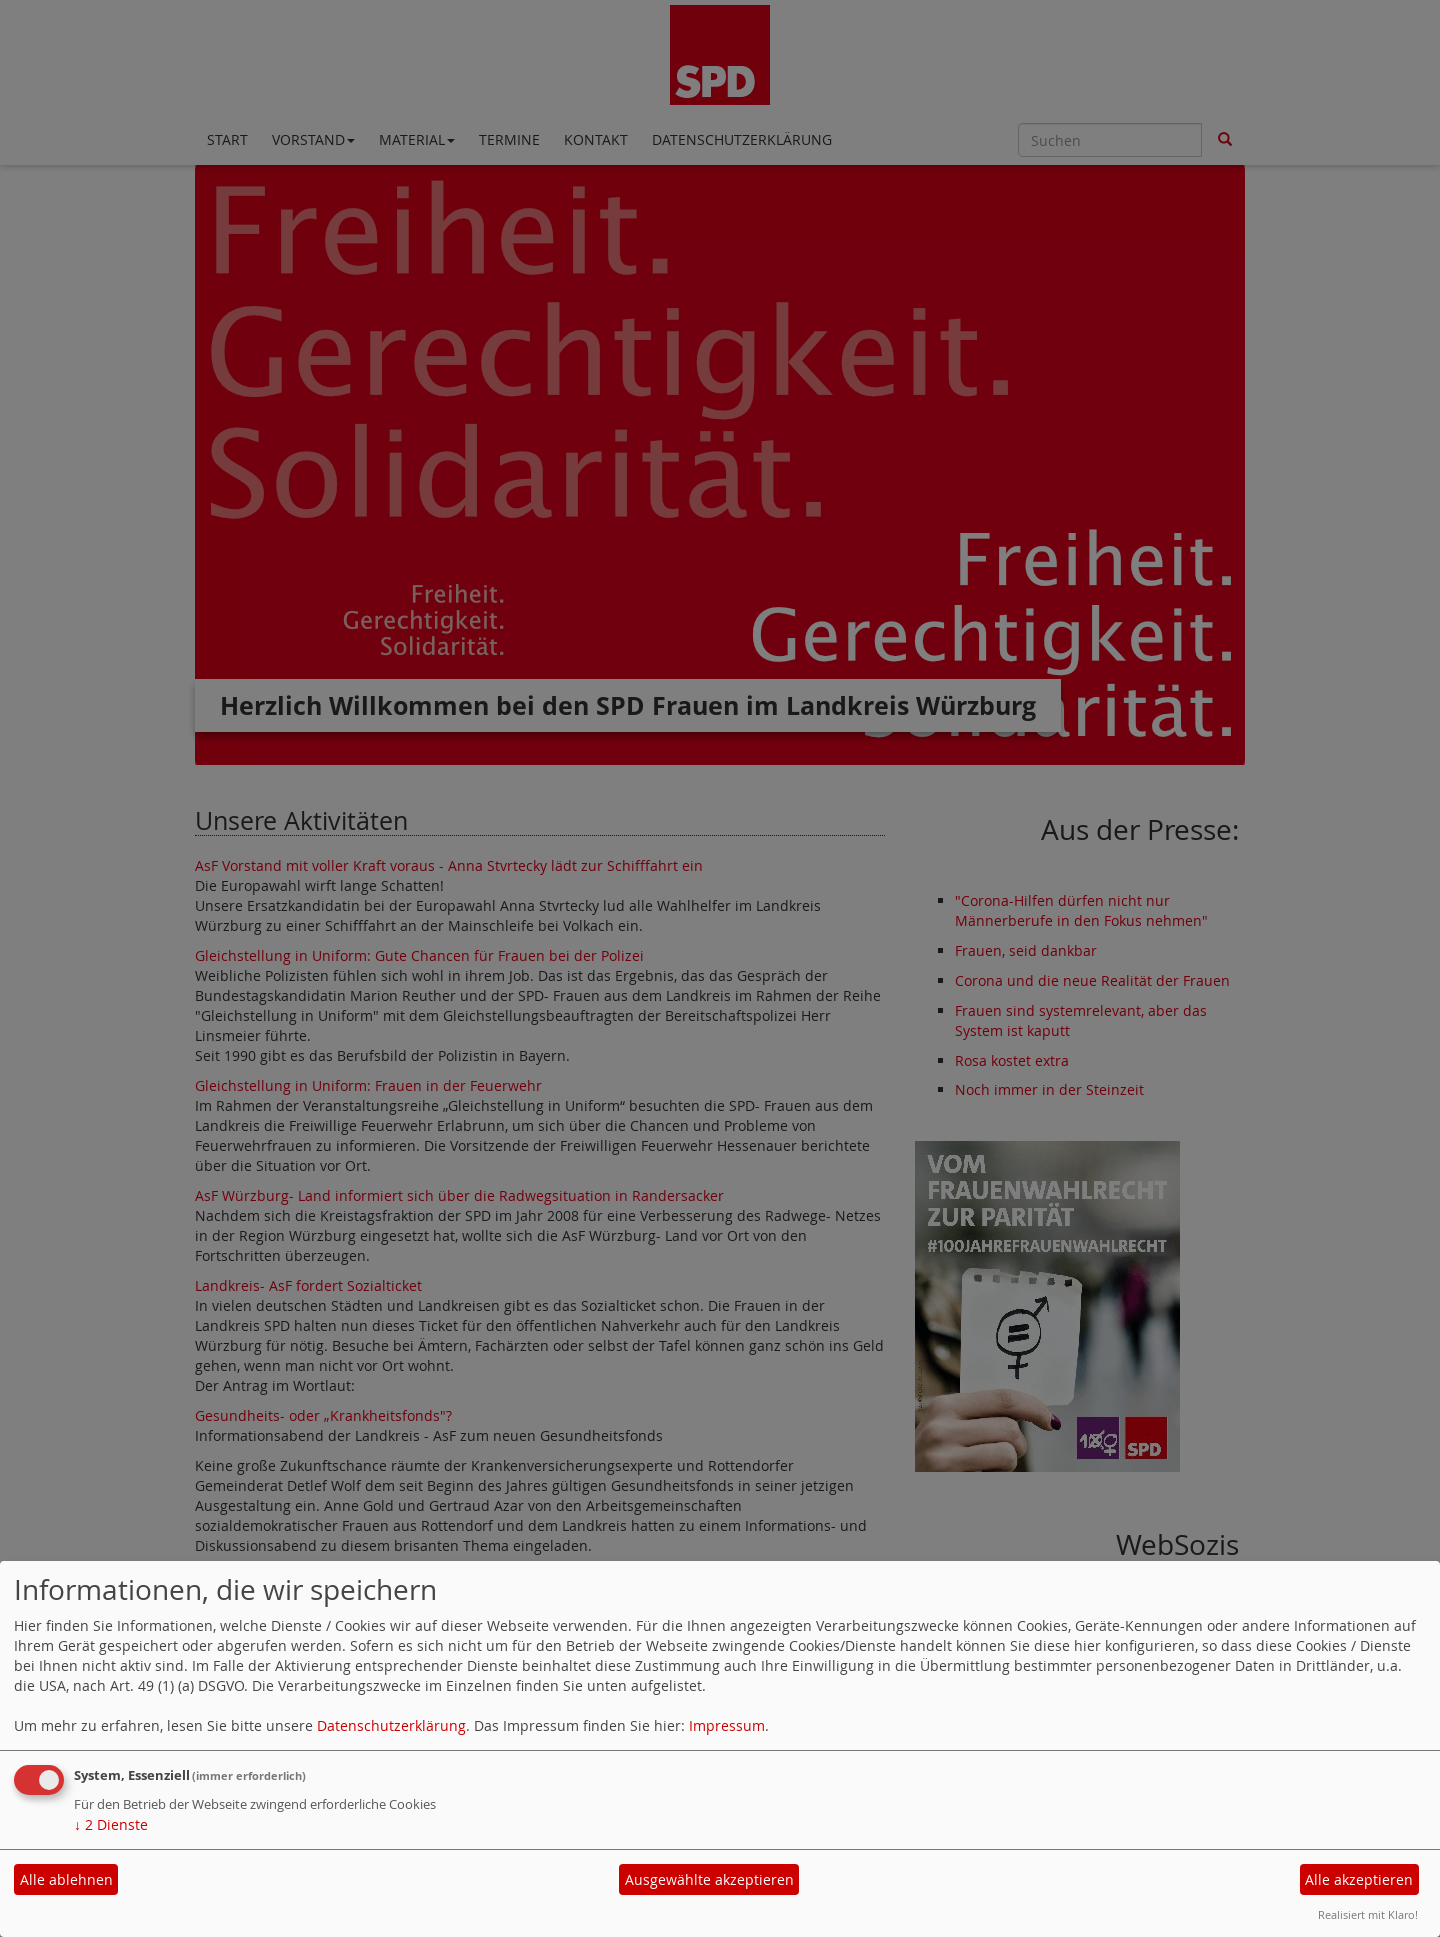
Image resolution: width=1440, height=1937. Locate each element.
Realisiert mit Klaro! (1368, 1914)
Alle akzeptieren (1359, 1879)
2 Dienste (111, 1824)
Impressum (727, 1725)
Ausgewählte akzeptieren (709, 1879)
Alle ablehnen (66, 1879)
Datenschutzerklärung (391, 1725)
